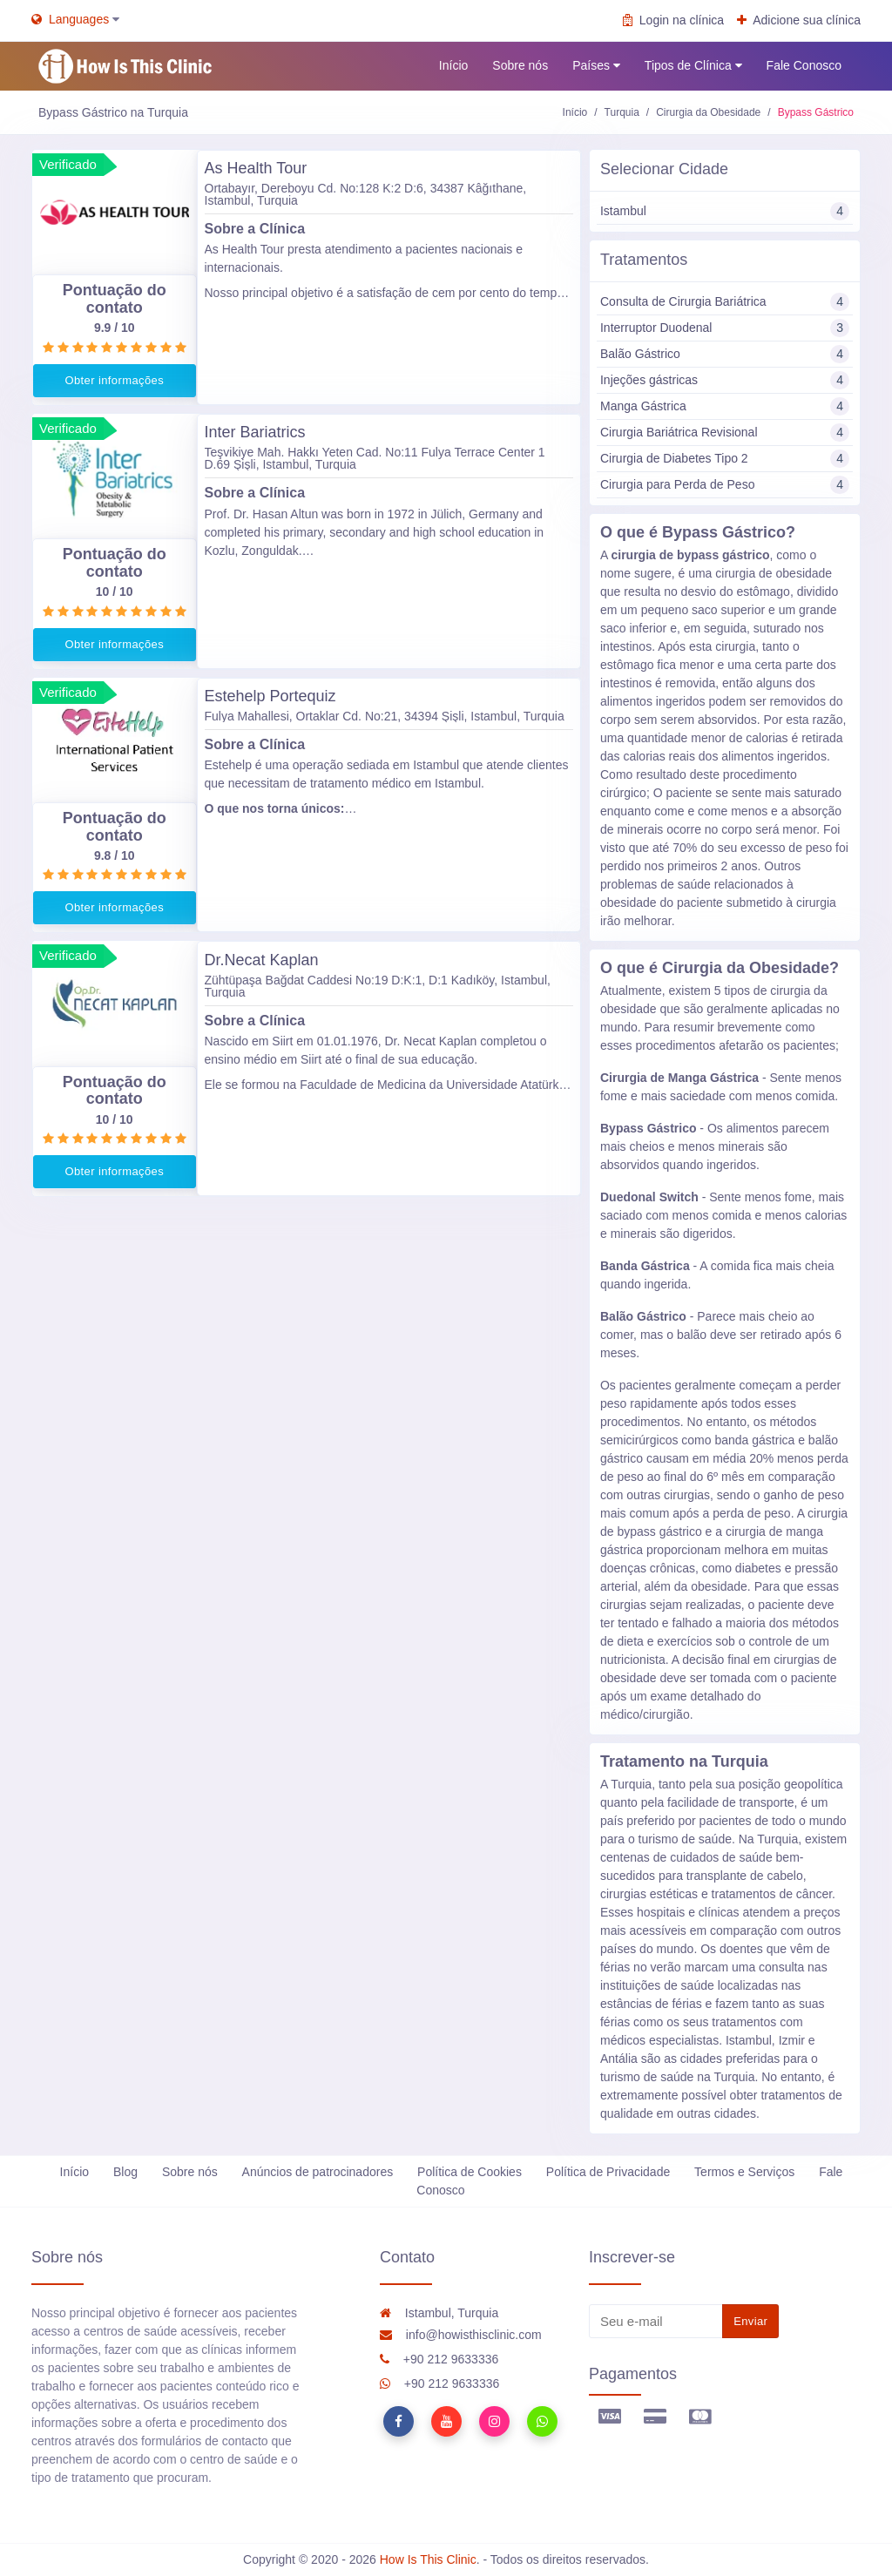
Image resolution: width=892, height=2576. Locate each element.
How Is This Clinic (428, 2559)
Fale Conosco (804, 65)
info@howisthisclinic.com (461, 2335)
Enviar (750, 2321)
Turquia (622, 112)
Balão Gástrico (724, 354)
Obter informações (114, 380)
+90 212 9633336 (439, 2359)
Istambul (724, 211)
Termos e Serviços (744, 2172)
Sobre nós (520, 65)
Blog (125, 2172)
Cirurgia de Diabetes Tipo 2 (724, 459)
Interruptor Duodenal (724, 328)
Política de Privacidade (608, 2172)
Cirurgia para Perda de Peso (724, 485)
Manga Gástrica (724, 406)
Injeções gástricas (724, 380)
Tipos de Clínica (693, 66)
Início (453, 65)
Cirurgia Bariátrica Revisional (724, 432)
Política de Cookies (469, 2172)
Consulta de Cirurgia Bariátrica (724, 302)
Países (596, 66)
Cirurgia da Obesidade (708, 112)
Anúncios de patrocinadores (318, 2172)
